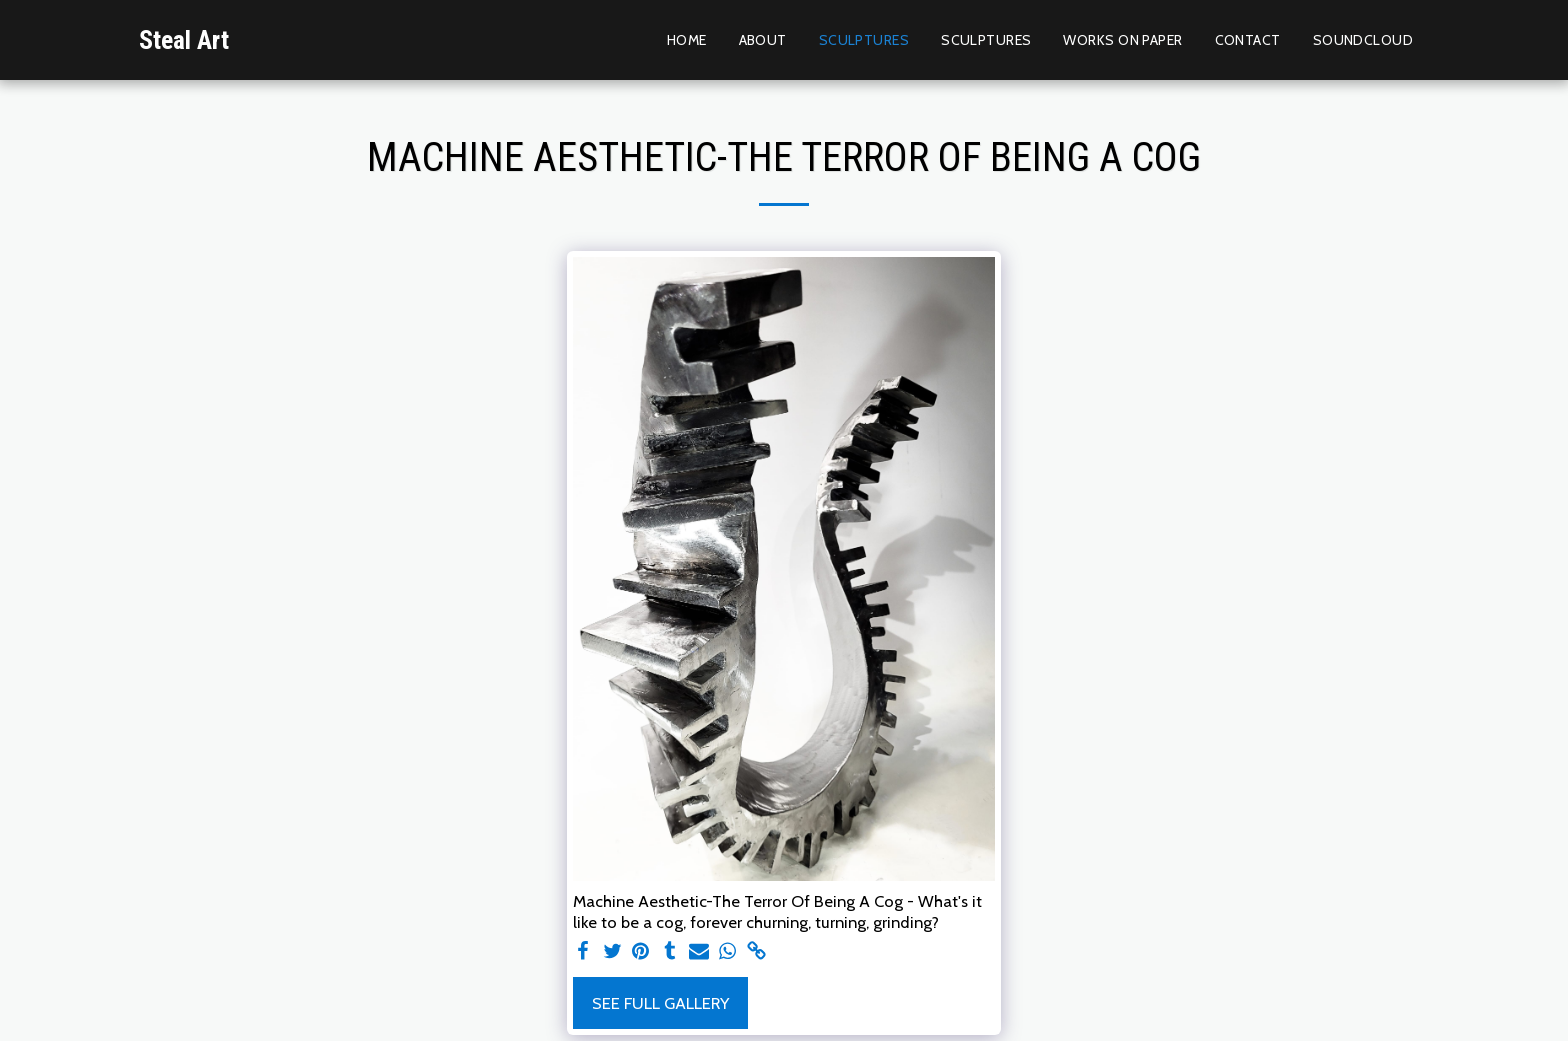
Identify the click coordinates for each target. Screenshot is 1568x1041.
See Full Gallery (660, 1003)
